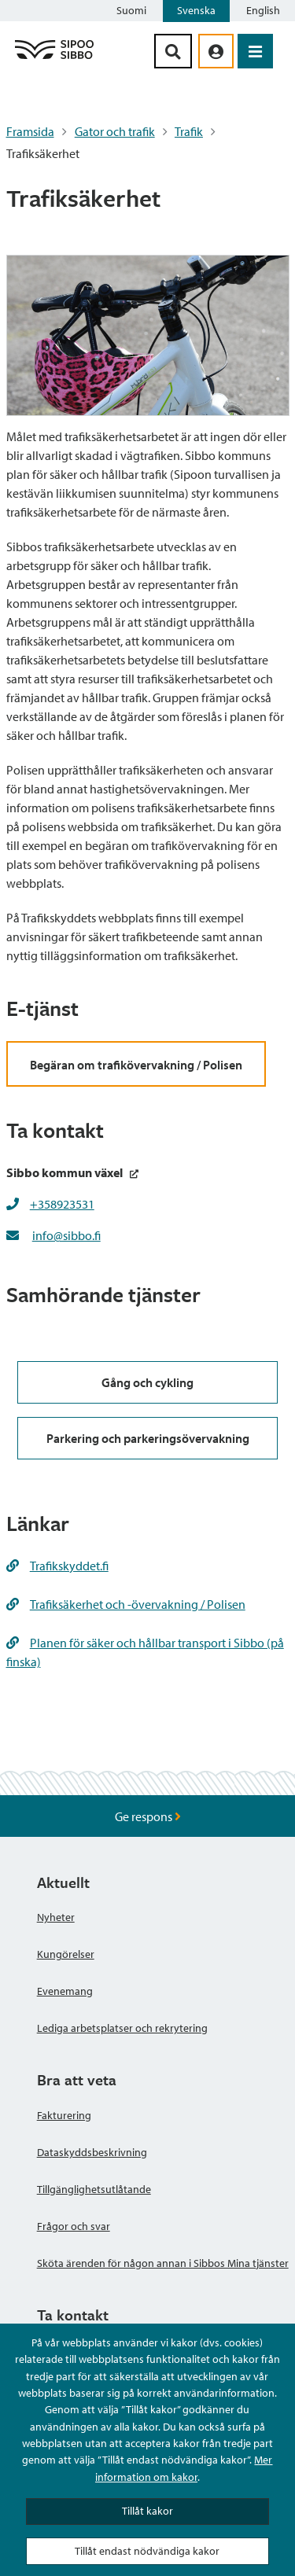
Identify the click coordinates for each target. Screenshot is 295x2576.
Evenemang (65, 1991)
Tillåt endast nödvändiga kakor (147, 2551)
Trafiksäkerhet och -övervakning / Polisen (125, 1604)
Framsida (30, 131)
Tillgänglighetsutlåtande (94, 2189)
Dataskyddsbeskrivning (92, 2152)
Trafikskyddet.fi (57, 1565)
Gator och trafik (115, 131)
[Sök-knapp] (173, 51)
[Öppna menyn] (255, 51)
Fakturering (64, 2115)
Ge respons (148, 1816)
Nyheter (56, 1917)
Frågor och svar (73, 2226)
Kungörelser (65, 1954)
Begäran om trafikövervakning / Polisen (136, 1065)
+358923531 (62, 1204)
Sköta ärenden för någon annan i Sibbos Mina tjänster (163, 2263)
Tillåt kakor (147, 2511)
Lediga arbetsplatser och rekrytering (122, 2028)
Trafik (189, 131)
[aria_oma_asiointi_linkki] (216, 51)
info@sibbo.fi (66, 1235)
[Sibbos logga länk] (54, 58)
